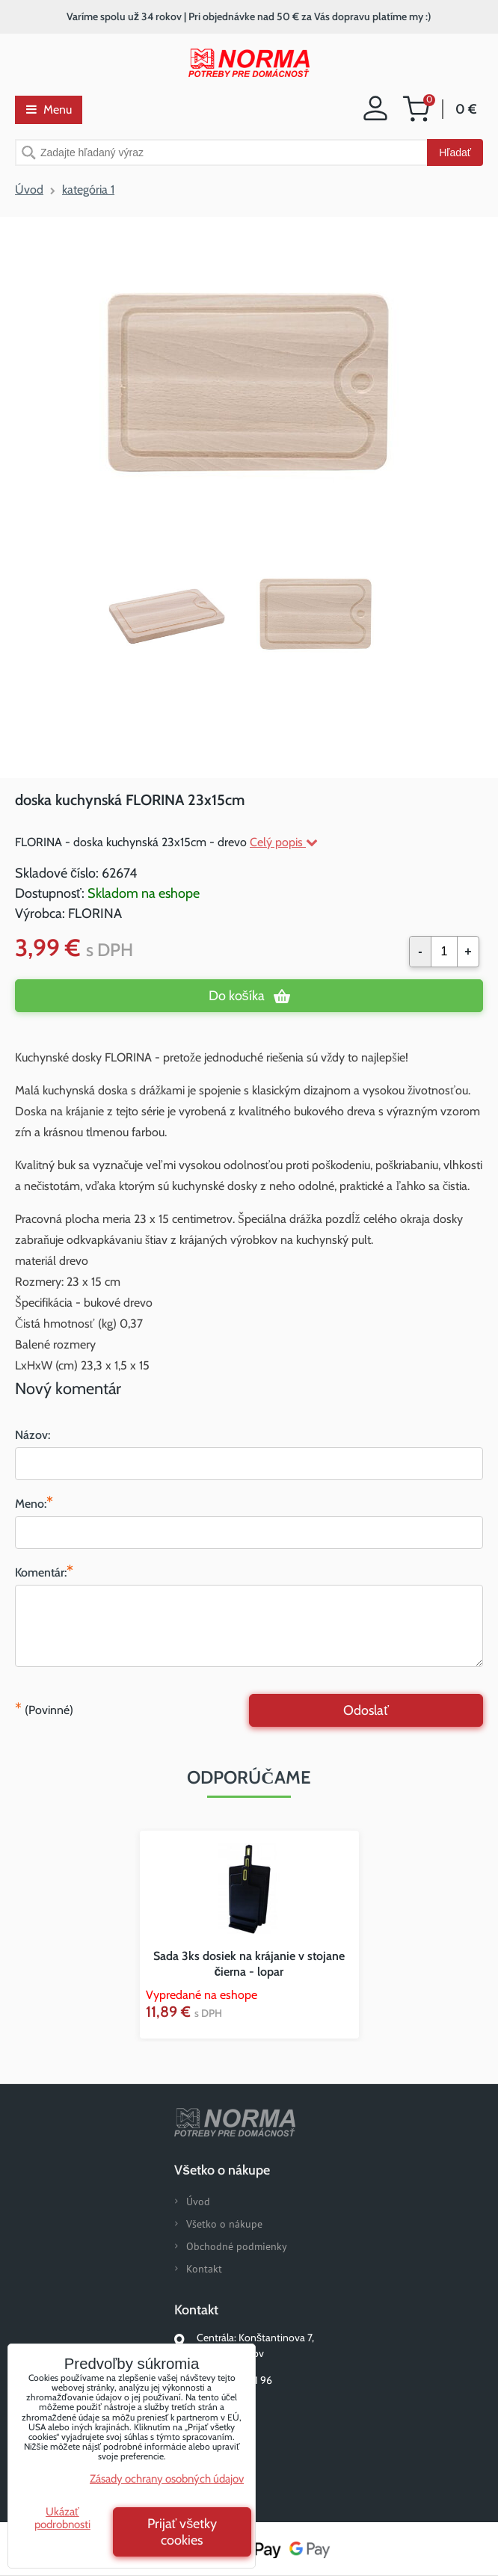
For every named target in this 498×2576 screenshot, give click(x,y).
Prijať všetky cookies (182, 2531)
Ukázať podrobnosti (62, 2518)
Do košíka (237, 995)
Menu (49, 109)
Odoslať (366, 1710)
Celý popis (284, 842)
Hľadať (455, 152)
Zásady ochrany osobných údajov (167, 2479)
